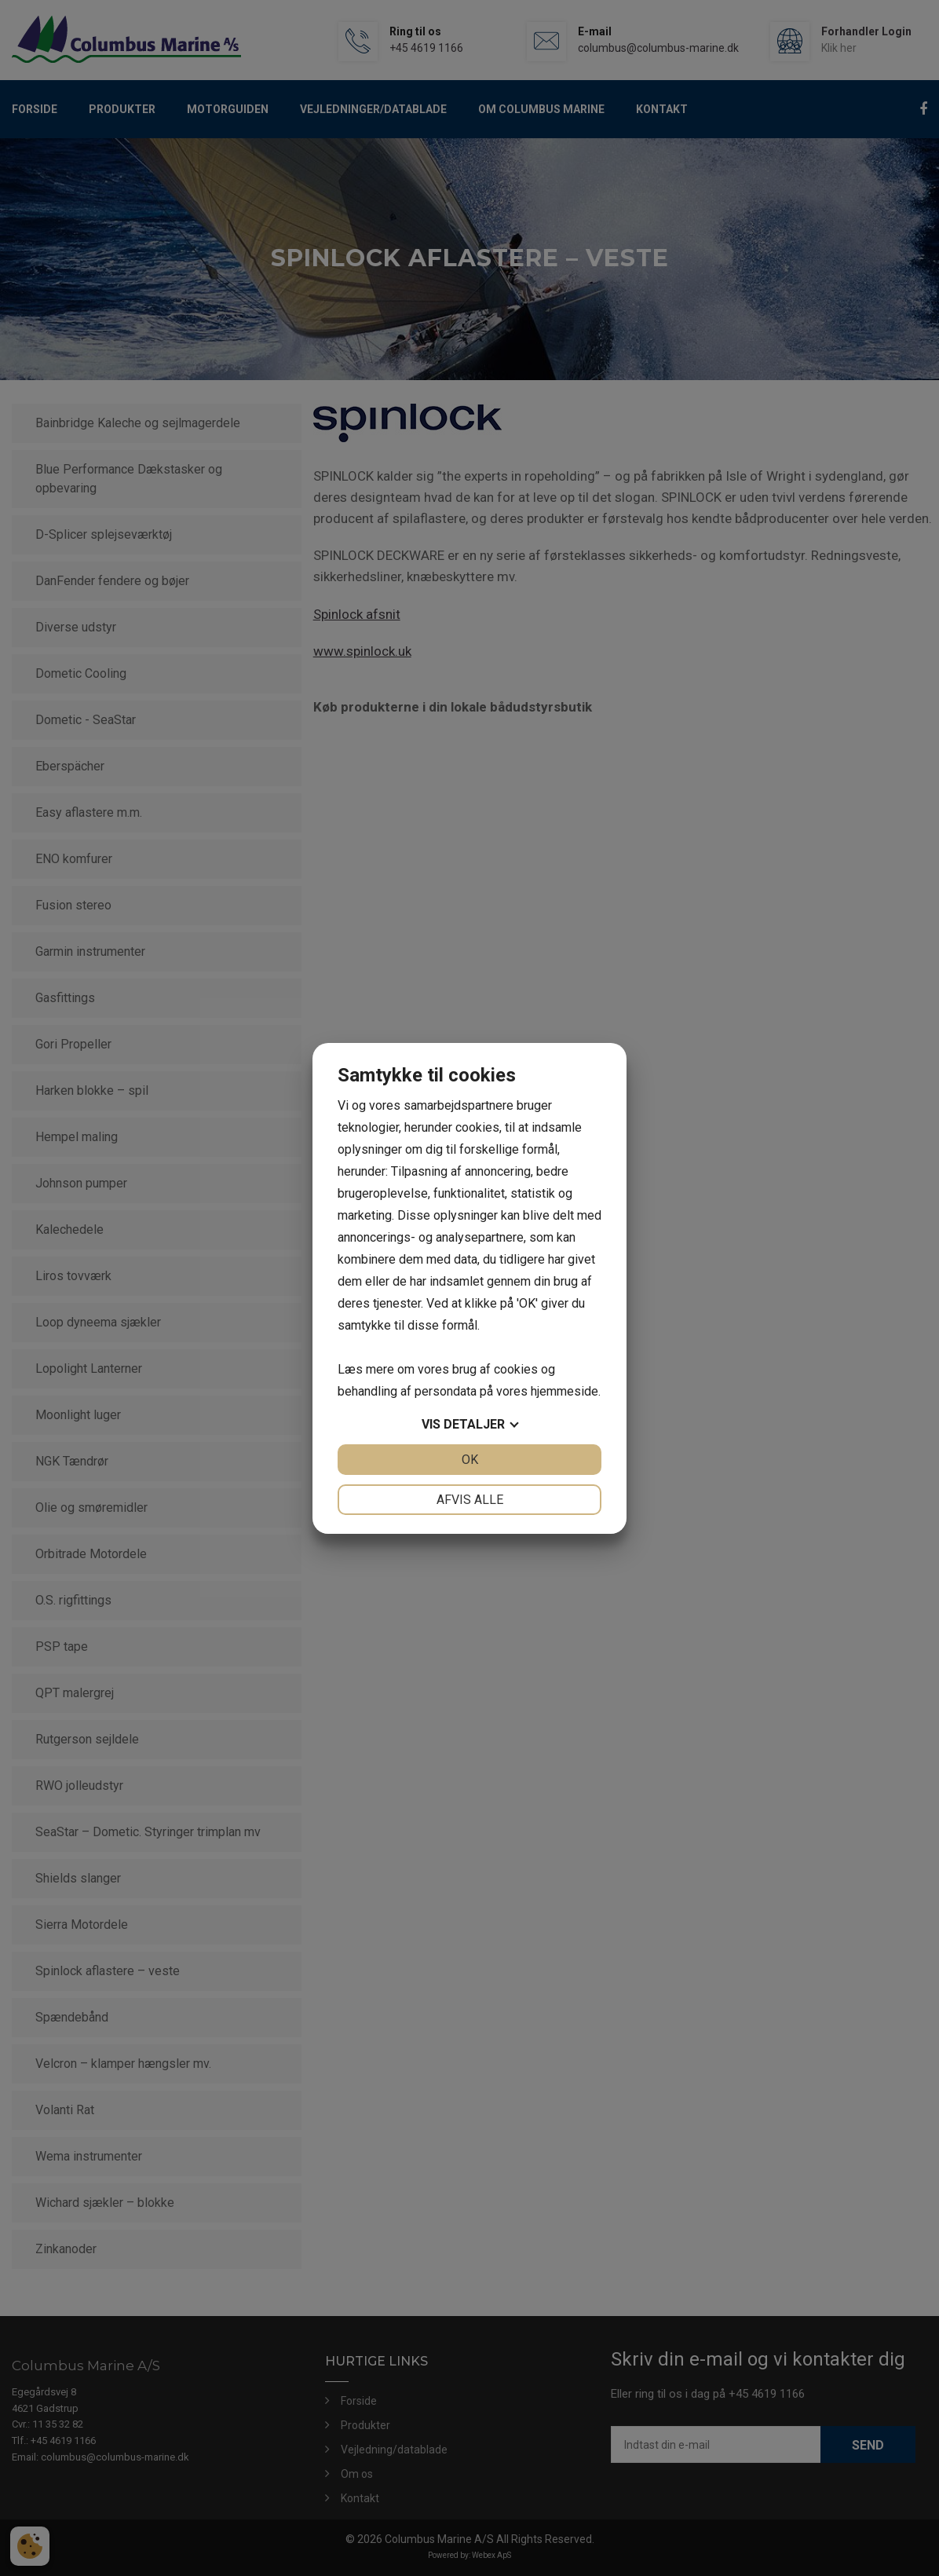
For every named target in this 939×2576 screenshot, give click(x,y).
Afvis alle (470, 1499)
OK (470, 1459)
